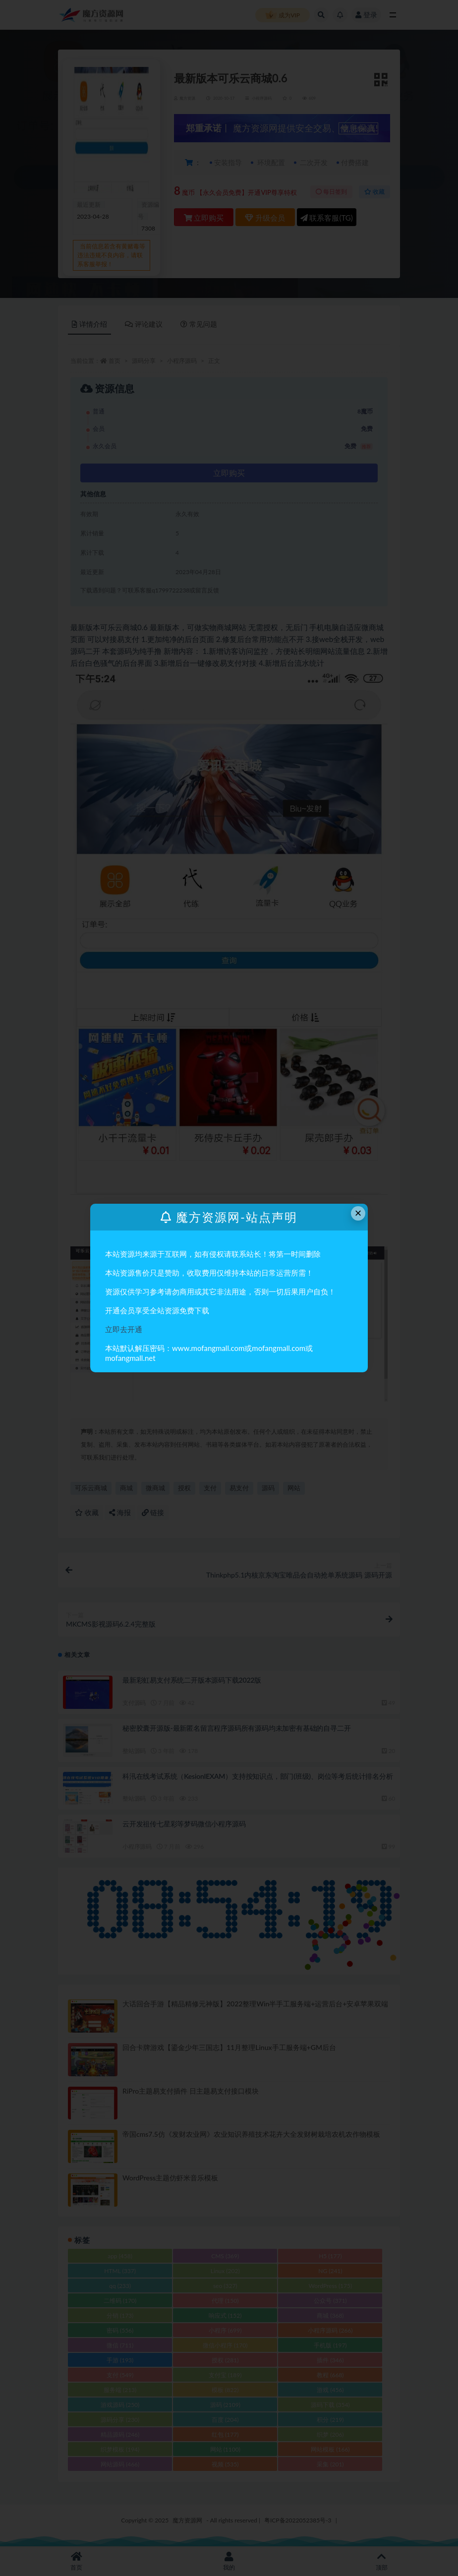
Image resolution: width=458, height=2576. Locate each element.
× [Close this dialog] (358, 1213)
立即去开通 (123, 1329)
